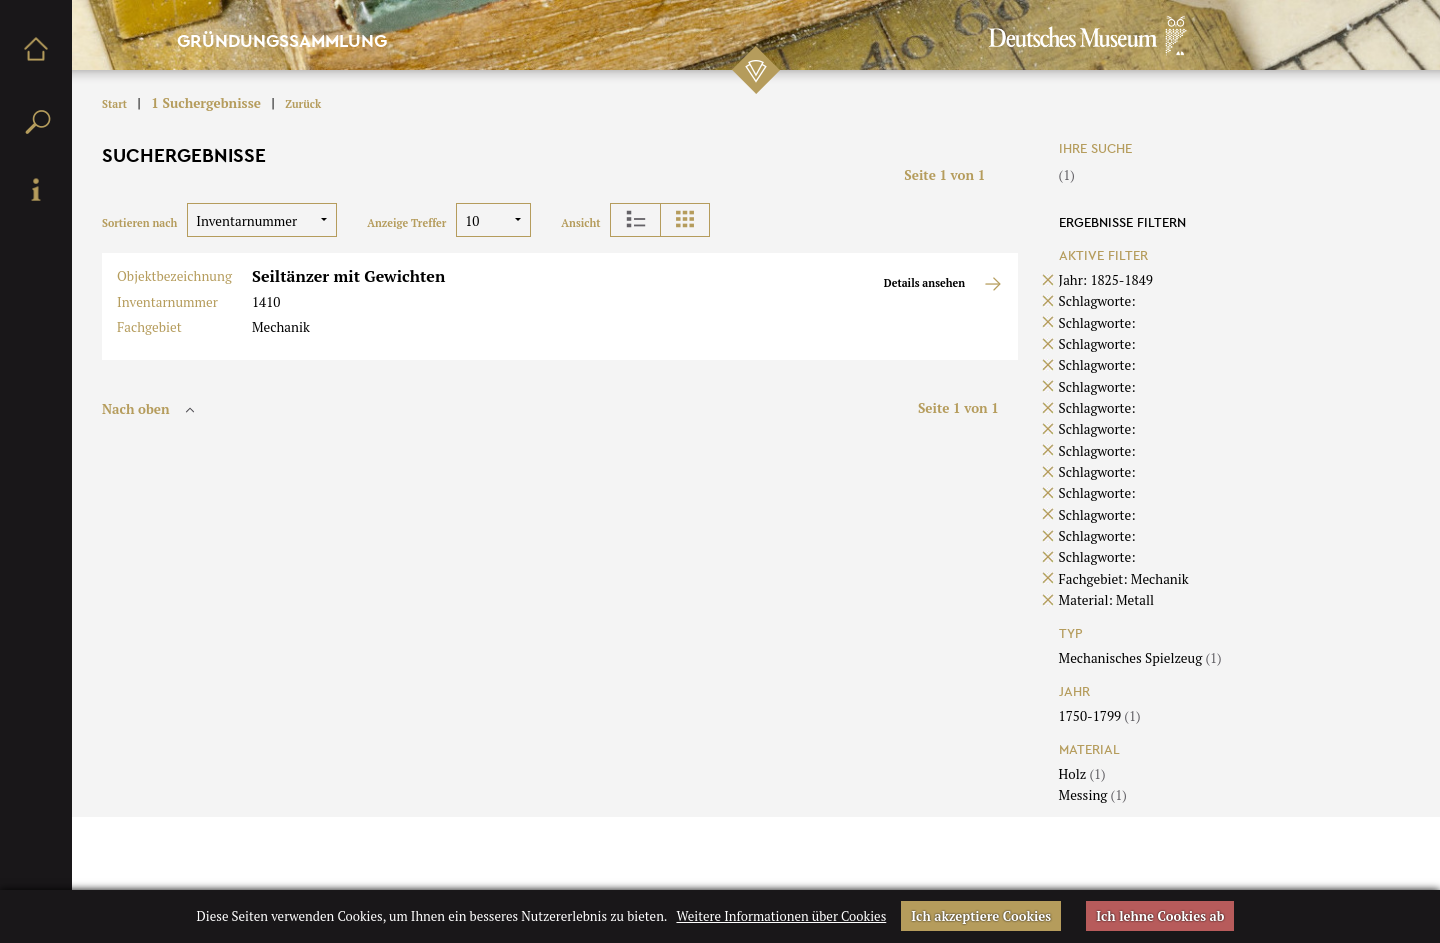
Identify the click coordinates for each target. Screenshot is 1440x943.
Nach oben (151, 409)
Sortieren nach (139, 223)
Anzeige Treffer (406, 223)
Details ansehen (943, 284)
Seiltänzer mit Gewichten (348, 276)
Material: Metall (1106, 600)
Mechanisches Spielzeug (1140, 658)
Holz (1082, 774)
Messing (1093, 795)
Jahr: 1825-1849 (1106, 280)
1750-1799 (1100, 716)
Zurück (303, 104)
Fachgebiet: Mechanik (1124, 579)
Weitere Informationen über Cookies (781, 916)
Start (114, 104)
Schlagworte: (1097, 301)
